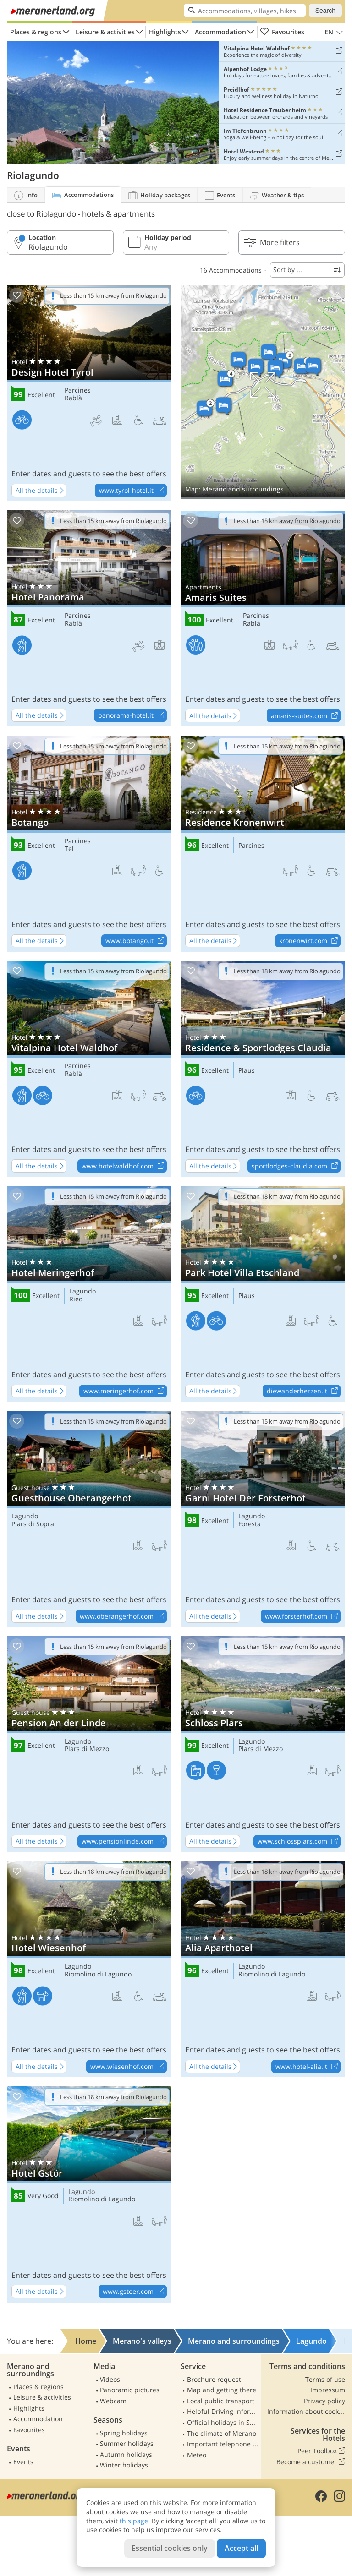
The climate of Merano (221, 2433)
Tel (69, 849)
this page (134, 2520)
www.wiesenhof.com (128, 2066)
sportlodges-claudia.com (296, 1166)
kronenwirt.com (309, 941)
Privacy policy (324, 2400)
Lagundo (82, 1291)
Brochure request (214, 2379)
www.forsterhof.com (302, 1616)
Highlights (165, 31)
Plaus (246, 1071)
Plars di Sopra (32, 1524)
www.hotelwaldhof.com (124, 1166)
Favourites (282, 32)
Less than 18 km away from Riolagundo (287, 971)
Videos (110, 2379)
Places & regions (35, 31)
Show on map (263, 392)
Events (23, 2461)
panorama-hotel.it (132, 715)
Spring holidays (124, 2433)
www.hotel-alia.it (307, 2066)
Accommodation (220, 31)
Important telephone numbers (222, 2444)
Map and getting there (221, 2389)
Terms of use (325, 2379)
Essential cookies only (170, 2548)
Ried (76, 1299)
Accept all (241, 2548)
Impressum (327, 2389)
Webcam (113, 2400)
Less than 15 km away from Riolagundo (113, 295)
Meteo (196, 2454)
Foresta (249, 1524)
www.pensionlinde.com (124, 1841)
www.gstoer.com (134, 2291)
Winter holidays (124, 2465)
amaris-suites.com (305, 715)
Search (325, 10)
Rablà (73, 398)
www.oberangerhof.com (123, 1616)
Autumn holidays (126, 2454)
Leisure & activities (105, 31)
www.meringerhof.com (124, 1391)
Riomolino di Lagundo (98, 1974)
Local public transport (220, 2400)
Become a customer (310, 2462)
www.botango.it (135, 941)
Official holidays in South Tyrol (222, 2422)
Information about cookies (306, 2411)
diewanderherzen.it (303, 1391)
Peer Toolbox (321, 2451)
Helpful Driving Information (222, 2411)
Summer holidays (127, 2443)
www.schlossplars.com (299, 1841)
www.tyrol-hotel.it (132, 490)
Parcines (78, 390)
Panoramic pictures (130, 2389)
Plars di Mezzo (87, 1749)
